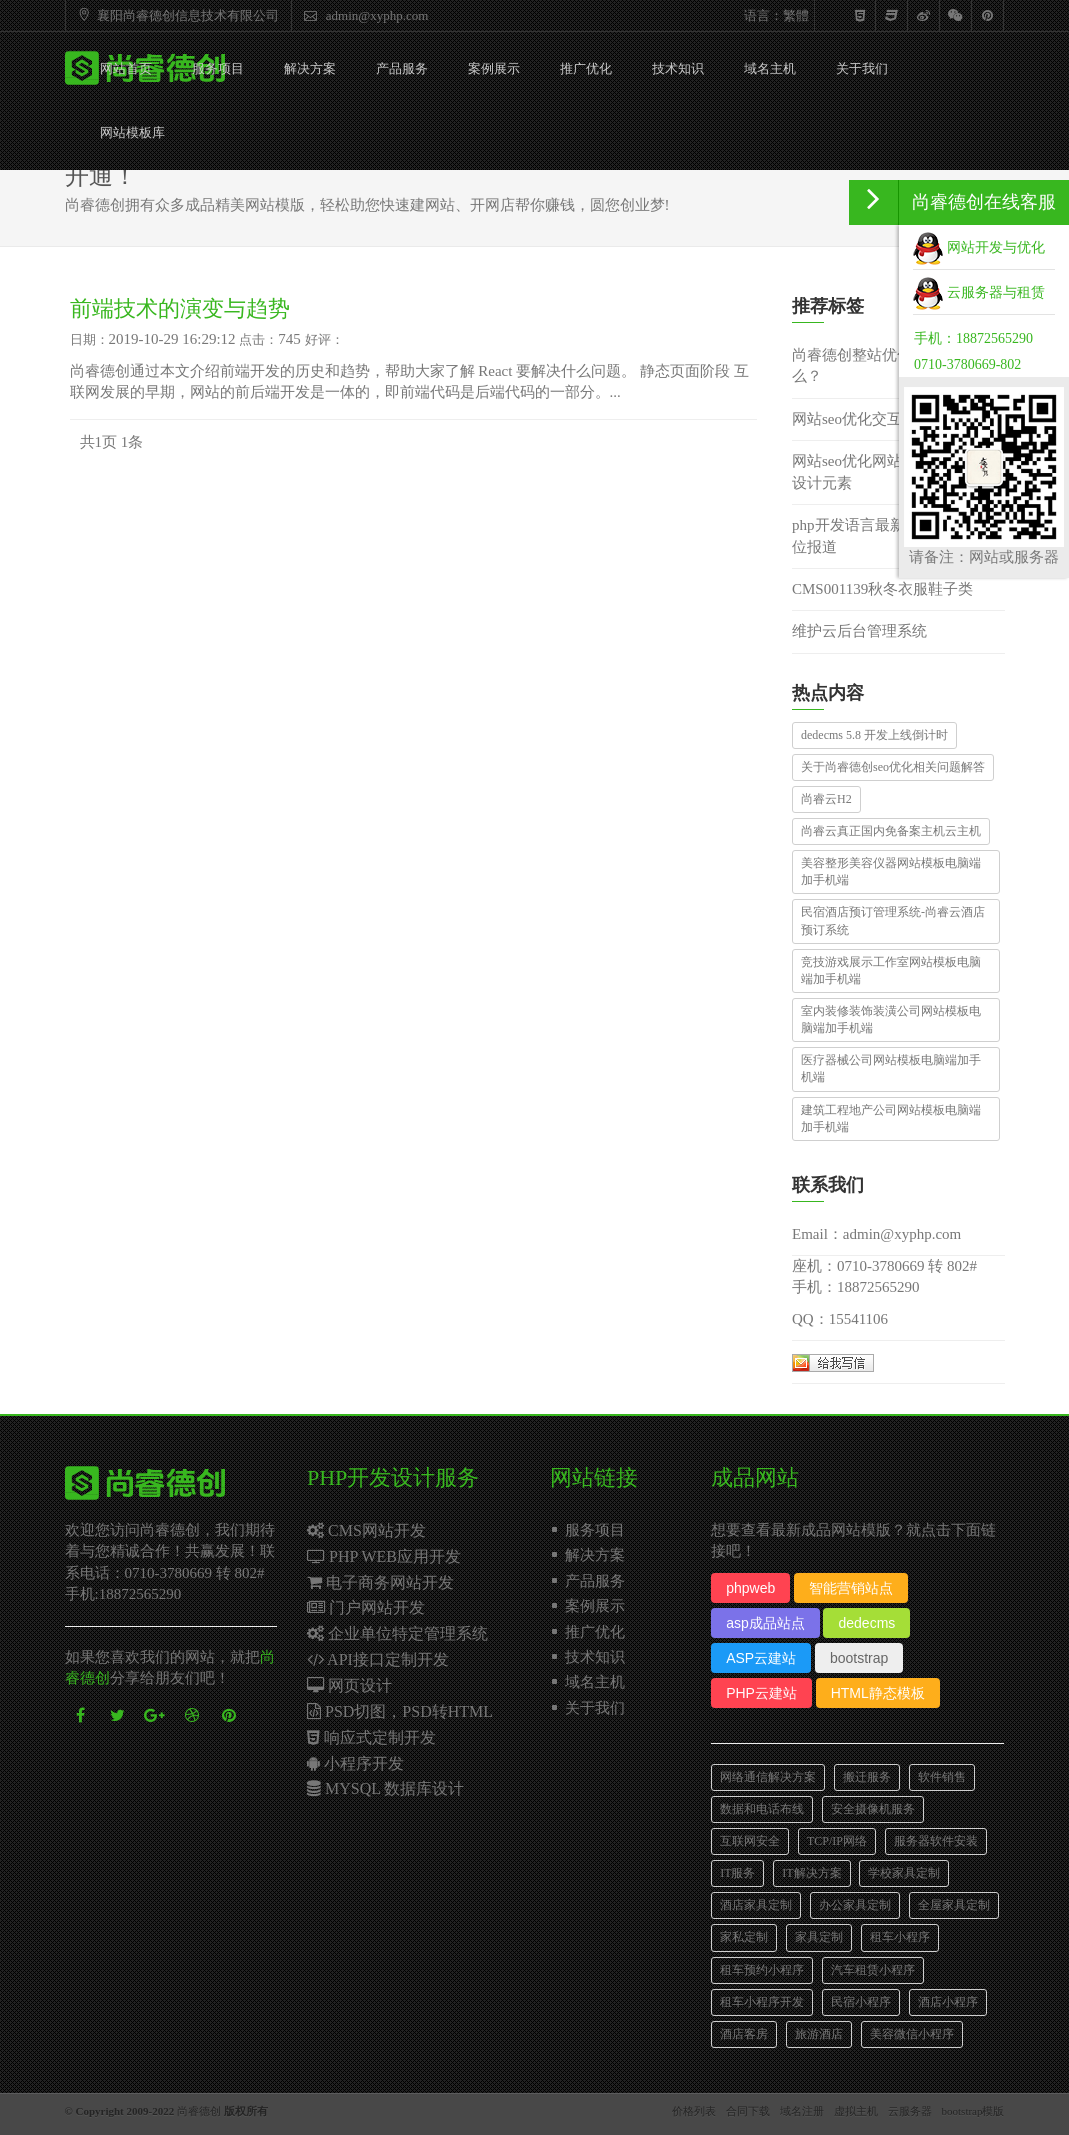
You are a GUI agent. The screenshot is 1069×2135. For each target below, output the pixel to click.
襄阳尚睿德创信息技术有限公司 (176, 15)
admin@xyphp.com (364, 15)
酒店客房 (744, 2034)
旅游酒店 (819, 2034)
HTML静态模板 (878, 1693)
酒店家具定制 (756, 1905)
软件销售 (942, 1777)
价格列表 (694, 2111)
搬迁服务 (867, 1777)
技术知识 (678, 68)
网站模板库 (132, 132)
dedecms (866, 1623)
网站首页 (126, 68)
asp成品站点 (765, 1623)
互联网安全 (750, 1841)
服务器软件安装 (936, 1841)
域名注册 (802, 2111)
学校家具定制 (904, 1873)
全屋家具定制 (954, 1905)
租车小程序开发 (762, 2002)
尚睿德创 (199, 2111)
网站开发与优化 (979, 247)
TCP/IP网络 (837, 1841)
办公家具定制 (855, 1905)
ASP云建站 (761, 1658)
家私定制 (744, 1937)
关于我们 (862, 68)
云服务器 (910, 2111)
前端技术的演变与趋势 (180, 308)
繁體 (796, 15)
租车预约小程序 (762, 1970)
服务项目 (218, 68)
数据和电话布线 (762, 1809)
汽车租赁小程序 (873, 1970)
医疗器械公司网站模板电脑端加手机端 (891, 1068)
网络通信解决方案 (768, 1777)
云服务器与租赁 (979, 292)
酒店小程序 (948, 2002)
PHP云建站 (761, 1693)
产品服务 (402, 68)
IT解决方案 (811, 1873)
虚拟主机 (856, 2111)
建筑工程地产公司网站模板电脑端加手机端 (891, 1118)
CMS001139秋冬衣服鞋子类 (882, 589)
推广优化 (586, 68)
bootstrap (859, 1658)
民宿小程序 (861, 2002)
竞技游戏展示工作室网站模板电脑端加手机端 (891, 970)
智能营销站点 (851, 1588)
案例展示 (494, 68)
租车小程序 (900, 1937)
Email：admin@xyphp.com (876, 1234)
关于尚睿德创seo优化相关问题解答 (893, 767)
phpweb (750, 1588)
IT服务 (737, 1873)
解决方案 (310, 68)
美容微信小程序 (912, 2034)
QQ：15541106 (840, 1319)
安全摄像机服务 (873, 1809)
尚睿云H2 (826, 799)
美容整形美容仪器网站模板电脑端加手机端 (891, 871)
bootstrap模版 (973, 2111)
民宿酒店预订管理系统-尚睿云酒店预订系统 (893, 920)
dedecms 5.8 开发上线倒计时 (874, 735)
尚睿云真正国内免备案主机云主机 (891, 831)
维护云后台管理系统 (859, 631)
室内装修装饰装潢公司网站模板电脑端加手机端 (891, 1019)
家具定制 (819, 1937)
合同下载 (748, 2111)
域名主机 (770, 68)
